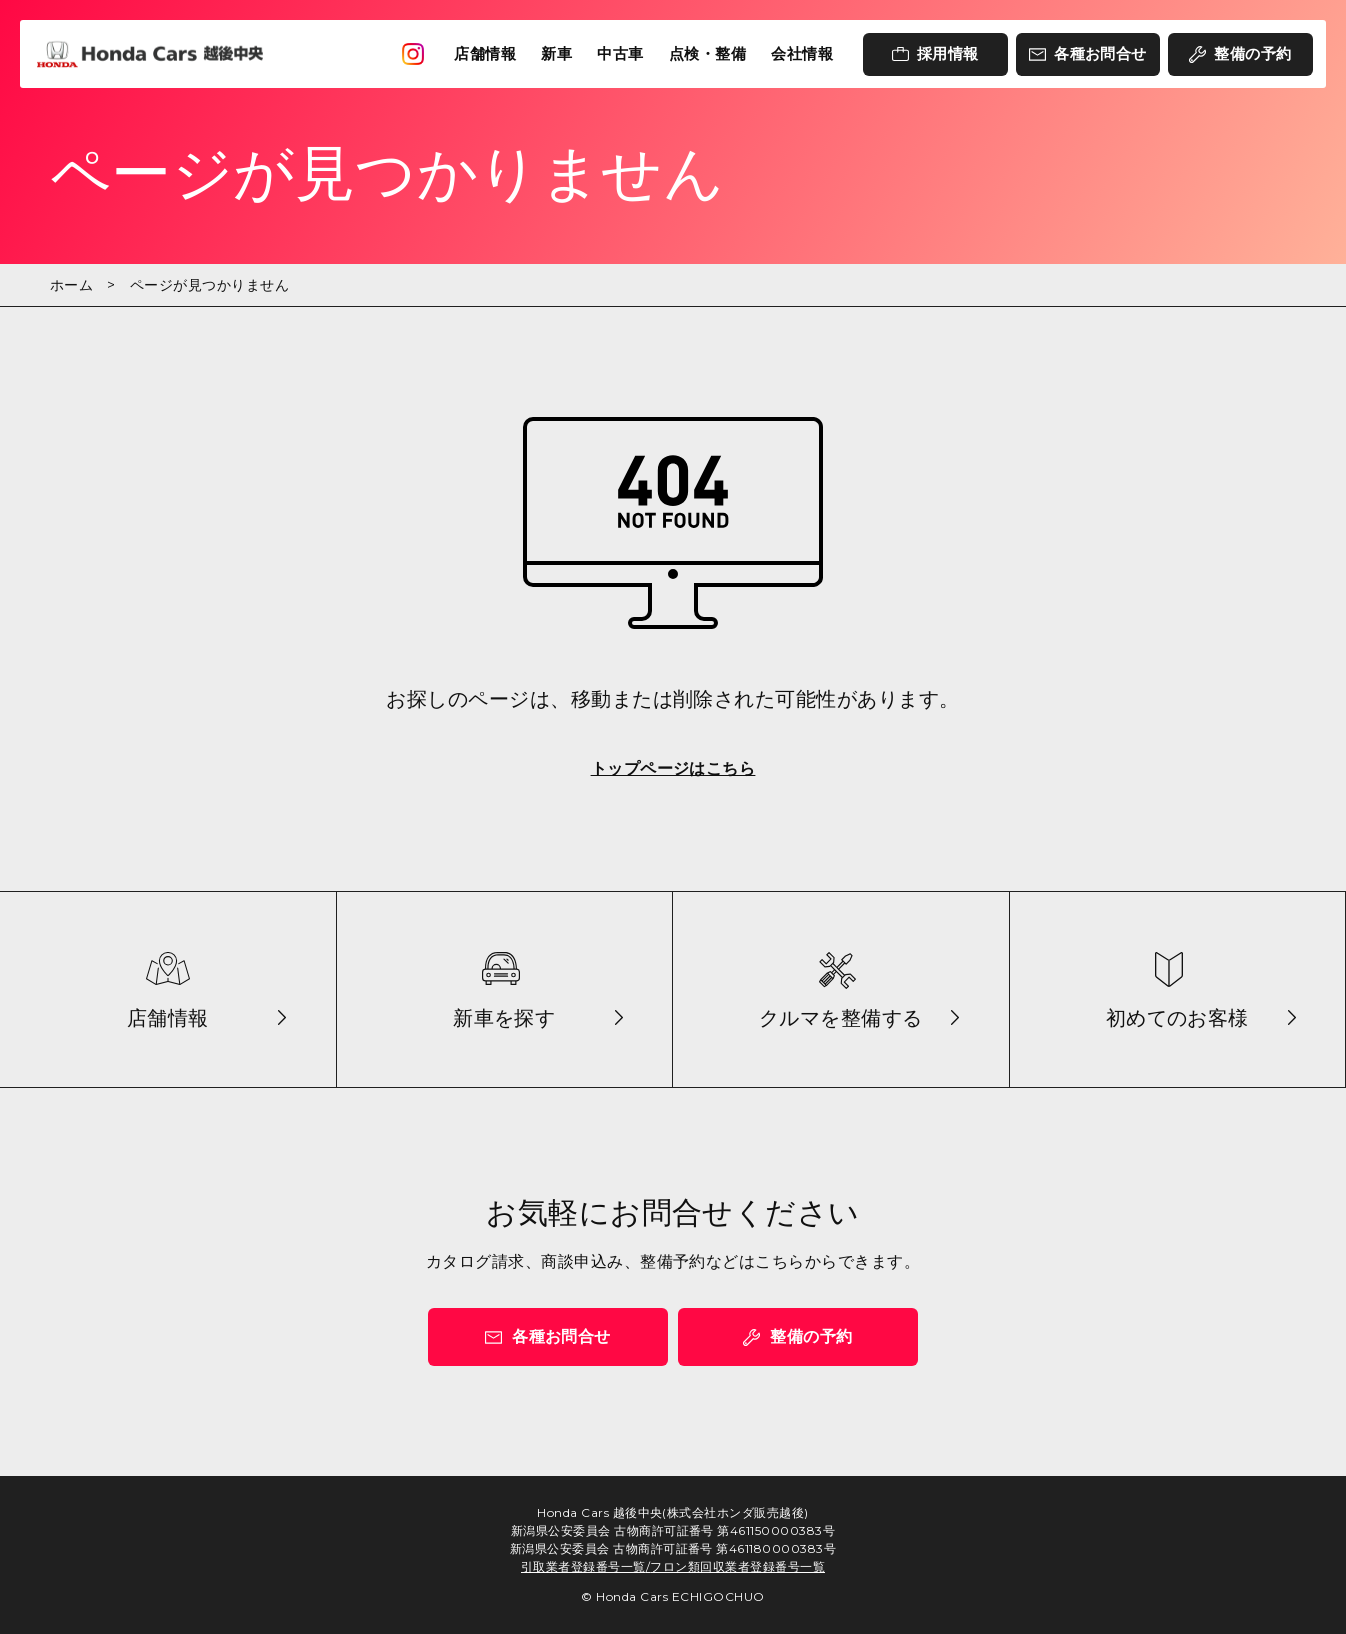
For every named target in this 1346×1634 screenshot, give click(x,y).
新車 (556, 53)
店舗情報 (485, 53)
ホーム (71, 285)
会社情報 (802, 53)
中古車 (620, 53)
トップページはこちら (673, 768)
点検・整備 (707, 53)
